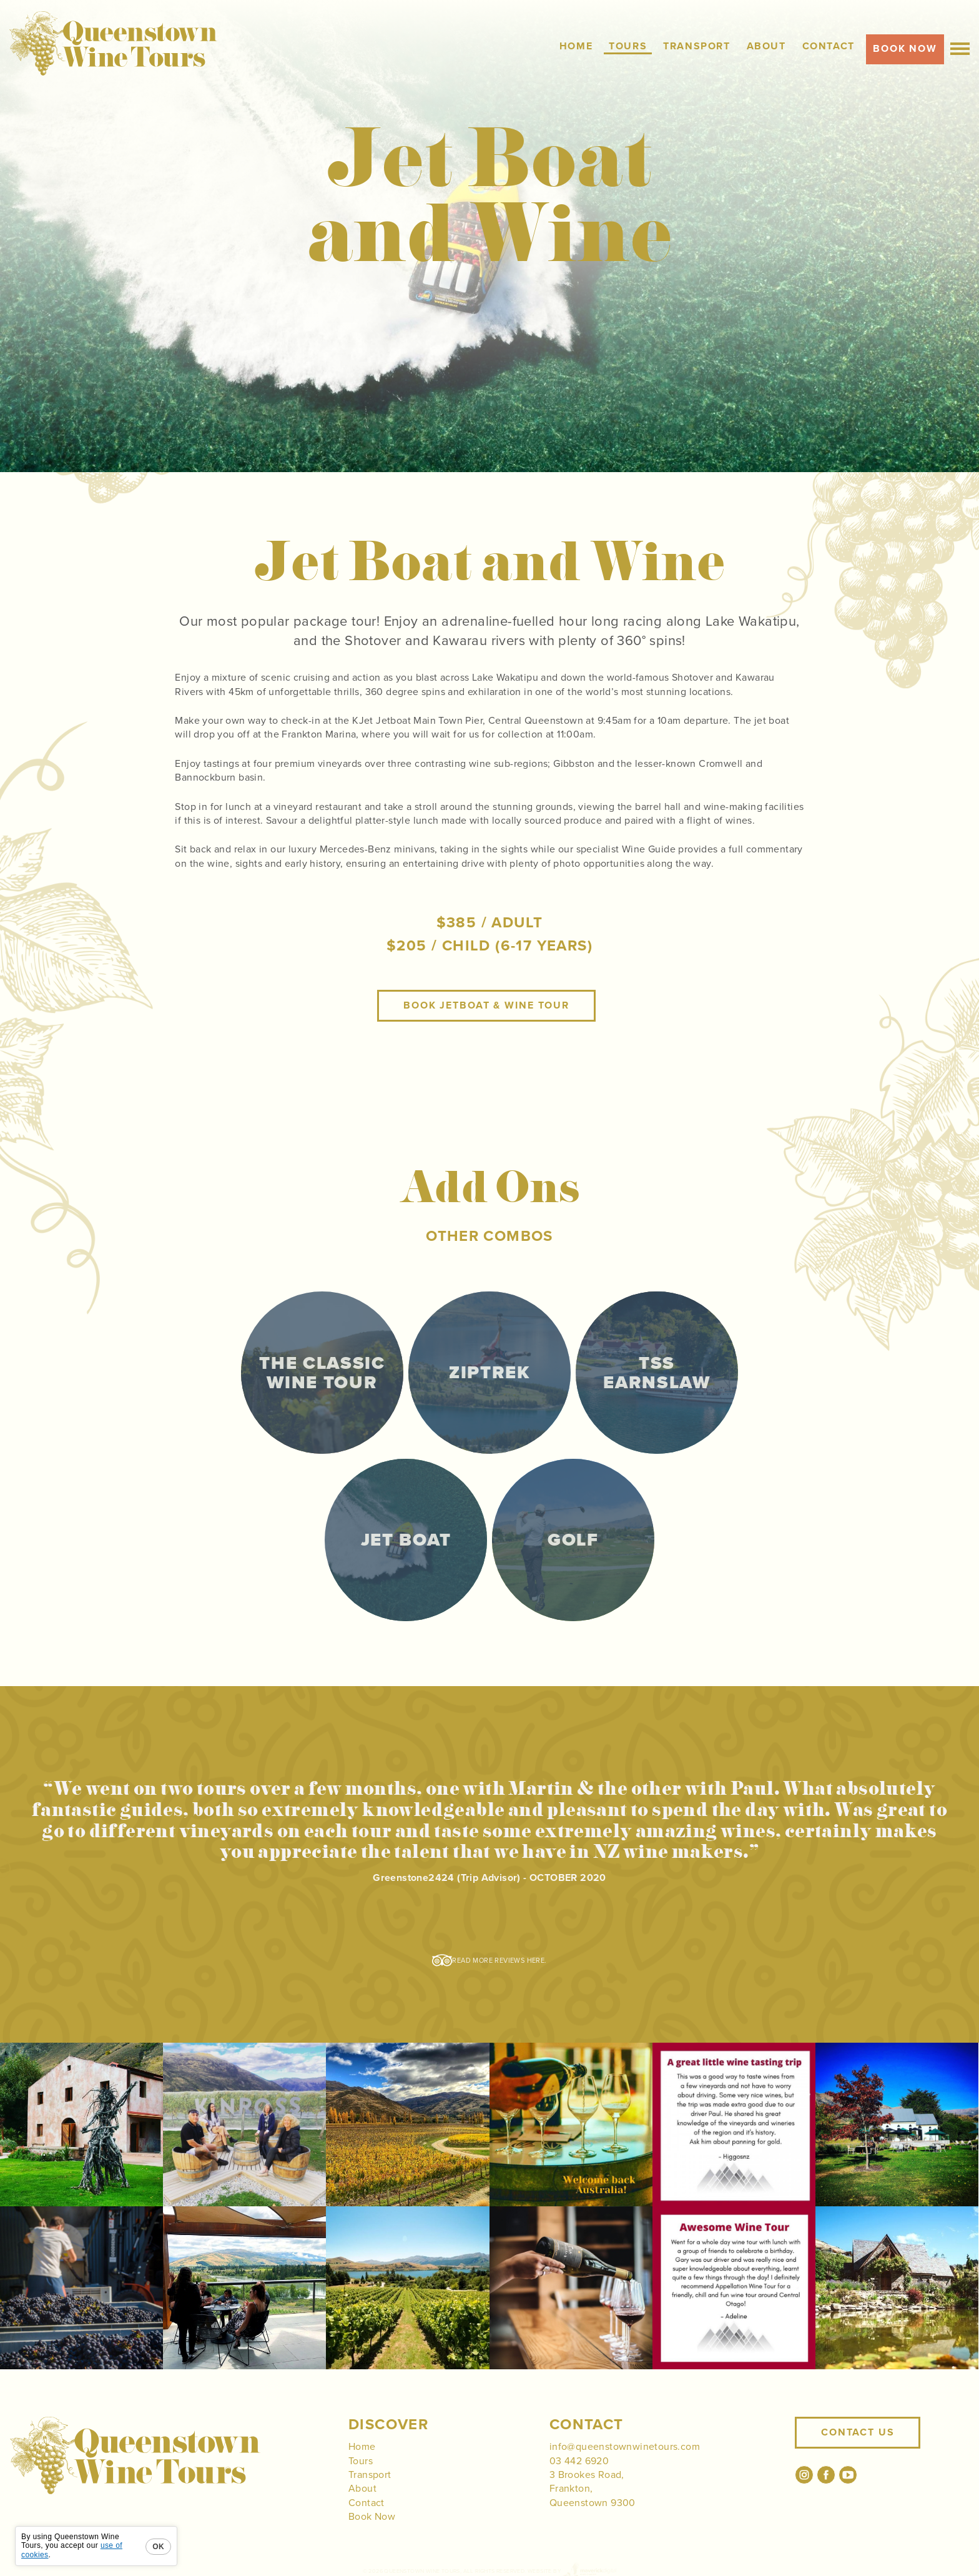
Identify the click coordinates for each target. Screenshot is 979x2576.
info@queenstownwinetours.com (624, 2446)
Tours (360, 2461)
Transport (369, 2475)
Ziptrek (489, 1372)
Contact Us (858, 2432)
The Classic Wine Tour (322, 1373)
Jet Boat (406, 1540)
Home (362, 2446)
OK (158, 2546)
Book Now (371, 2516)
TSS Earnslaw (656, 1373)
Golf (573, 1541)
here (536, 1961)
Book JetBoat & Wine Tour (486, 1005)
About (362, 2488)
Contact (366, 2503)
